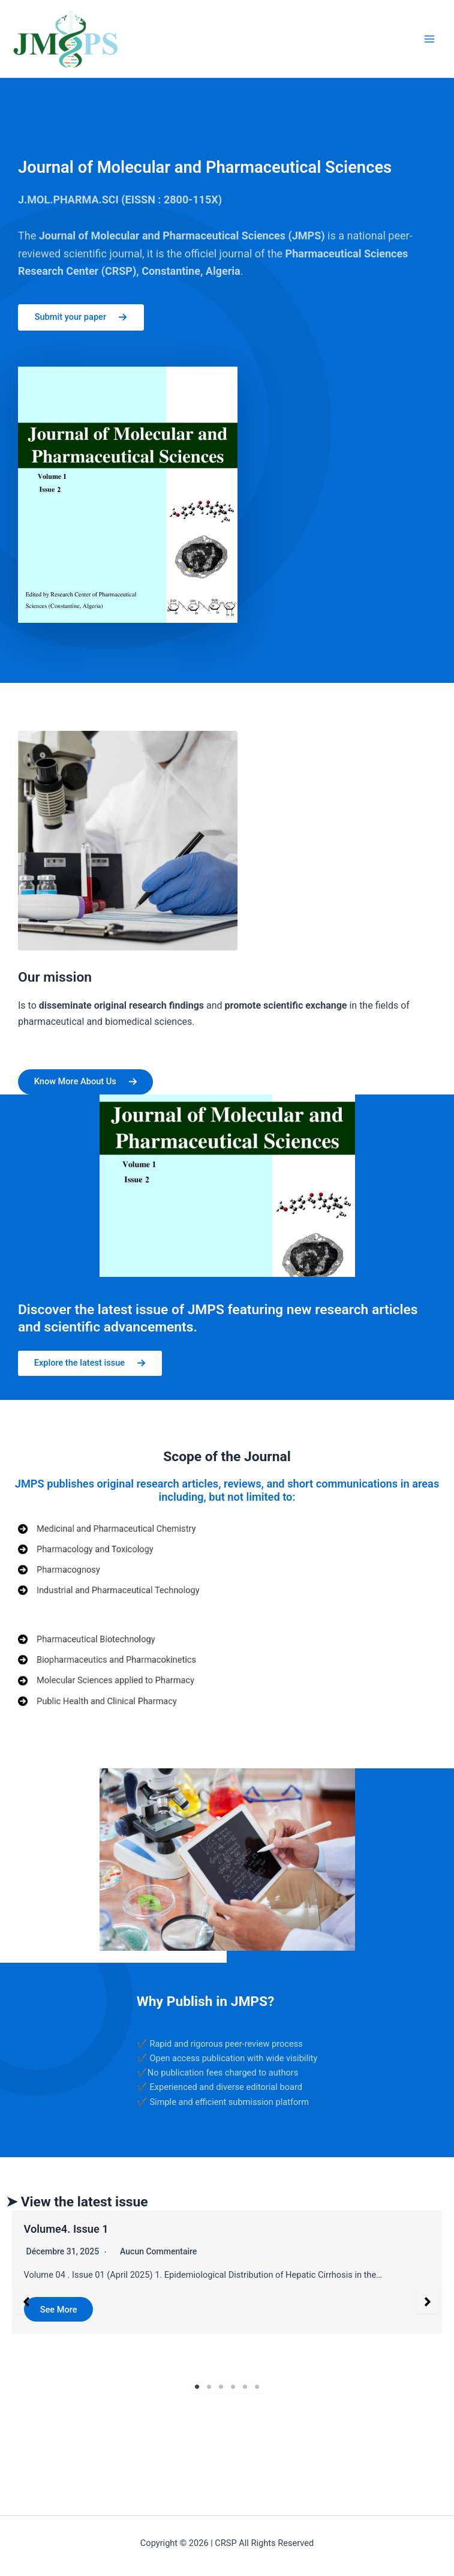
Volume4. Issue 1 (66, 2231)
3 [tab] (221, 2390)
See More (59, 2312)
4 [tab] (233, 2390)
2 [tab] (209, 2390)
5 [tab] (245, 2390)
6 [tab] (257, 2390)
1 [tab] (197, 2390)
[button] (26, 2304)
